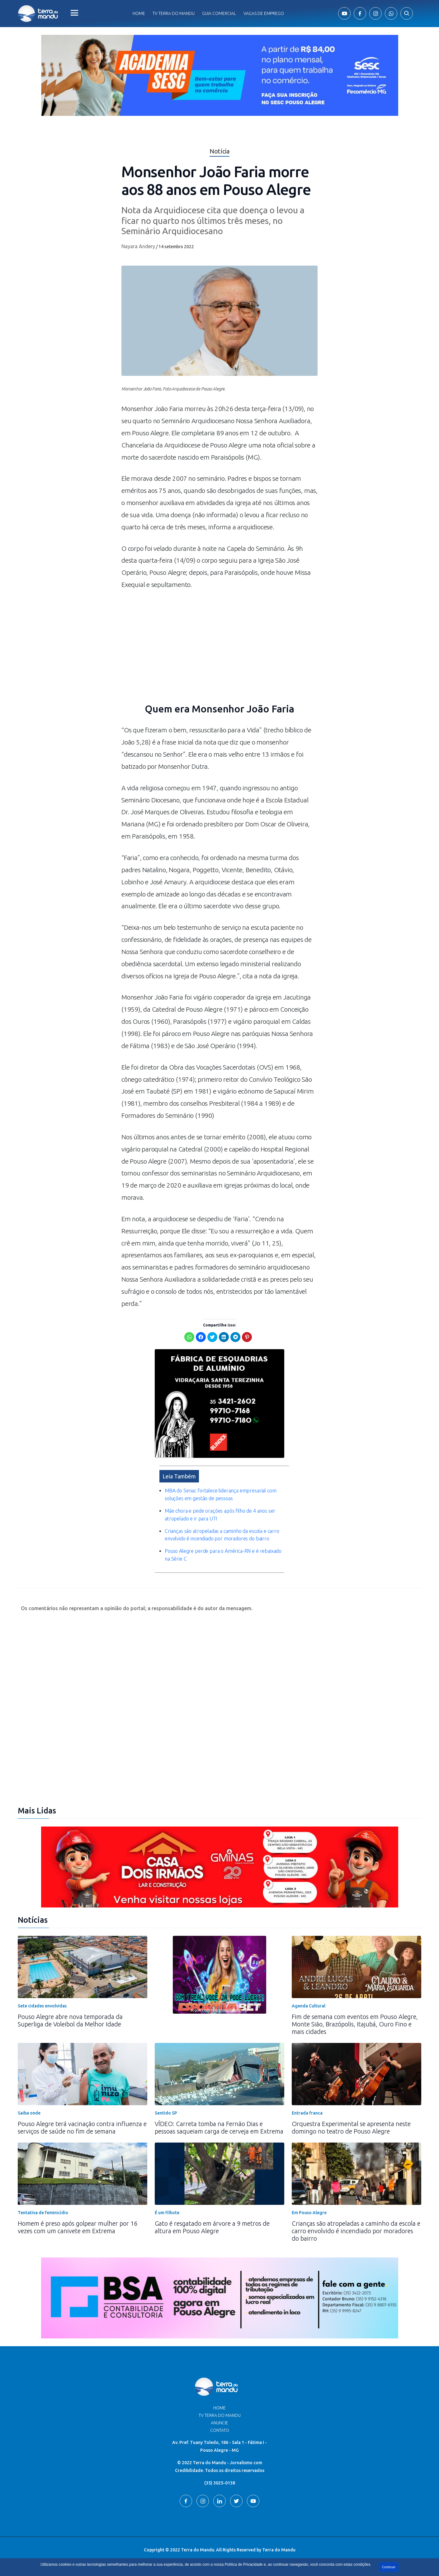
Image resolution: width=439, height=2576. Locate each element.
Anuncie (219, 2422)
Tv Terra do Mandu (174, 13)
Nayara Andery (138, 246)
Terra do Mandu (278, 2549)
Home (139, 13)
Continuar (388, 2567)
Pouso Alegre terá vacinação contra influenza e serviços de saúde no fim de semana (82, 2127)
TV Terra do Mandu (220, 2415)
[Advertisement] (219, 649)
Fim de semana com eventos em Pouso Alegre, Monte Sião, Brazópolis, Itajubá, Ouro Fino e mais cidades (355, 2024)
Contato (219, 2430)
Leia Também (179, 1476)
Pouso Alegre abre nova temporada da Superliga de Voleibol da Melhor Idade (70, 2020)
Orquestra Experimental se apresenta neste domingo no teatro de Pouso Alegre (351, 2127)
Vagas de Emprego (263, 13)
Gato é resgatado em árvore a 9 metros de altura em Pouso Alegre (212, 2227)
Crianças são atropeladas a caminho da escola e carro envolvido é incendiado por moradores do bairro (356, 2231)
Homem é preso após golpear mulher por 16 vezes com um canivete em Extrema (77, 2227)
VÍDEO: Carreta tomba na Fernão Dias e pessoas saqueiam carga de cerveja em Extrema (219, 2127)
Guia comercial (219, 13)
